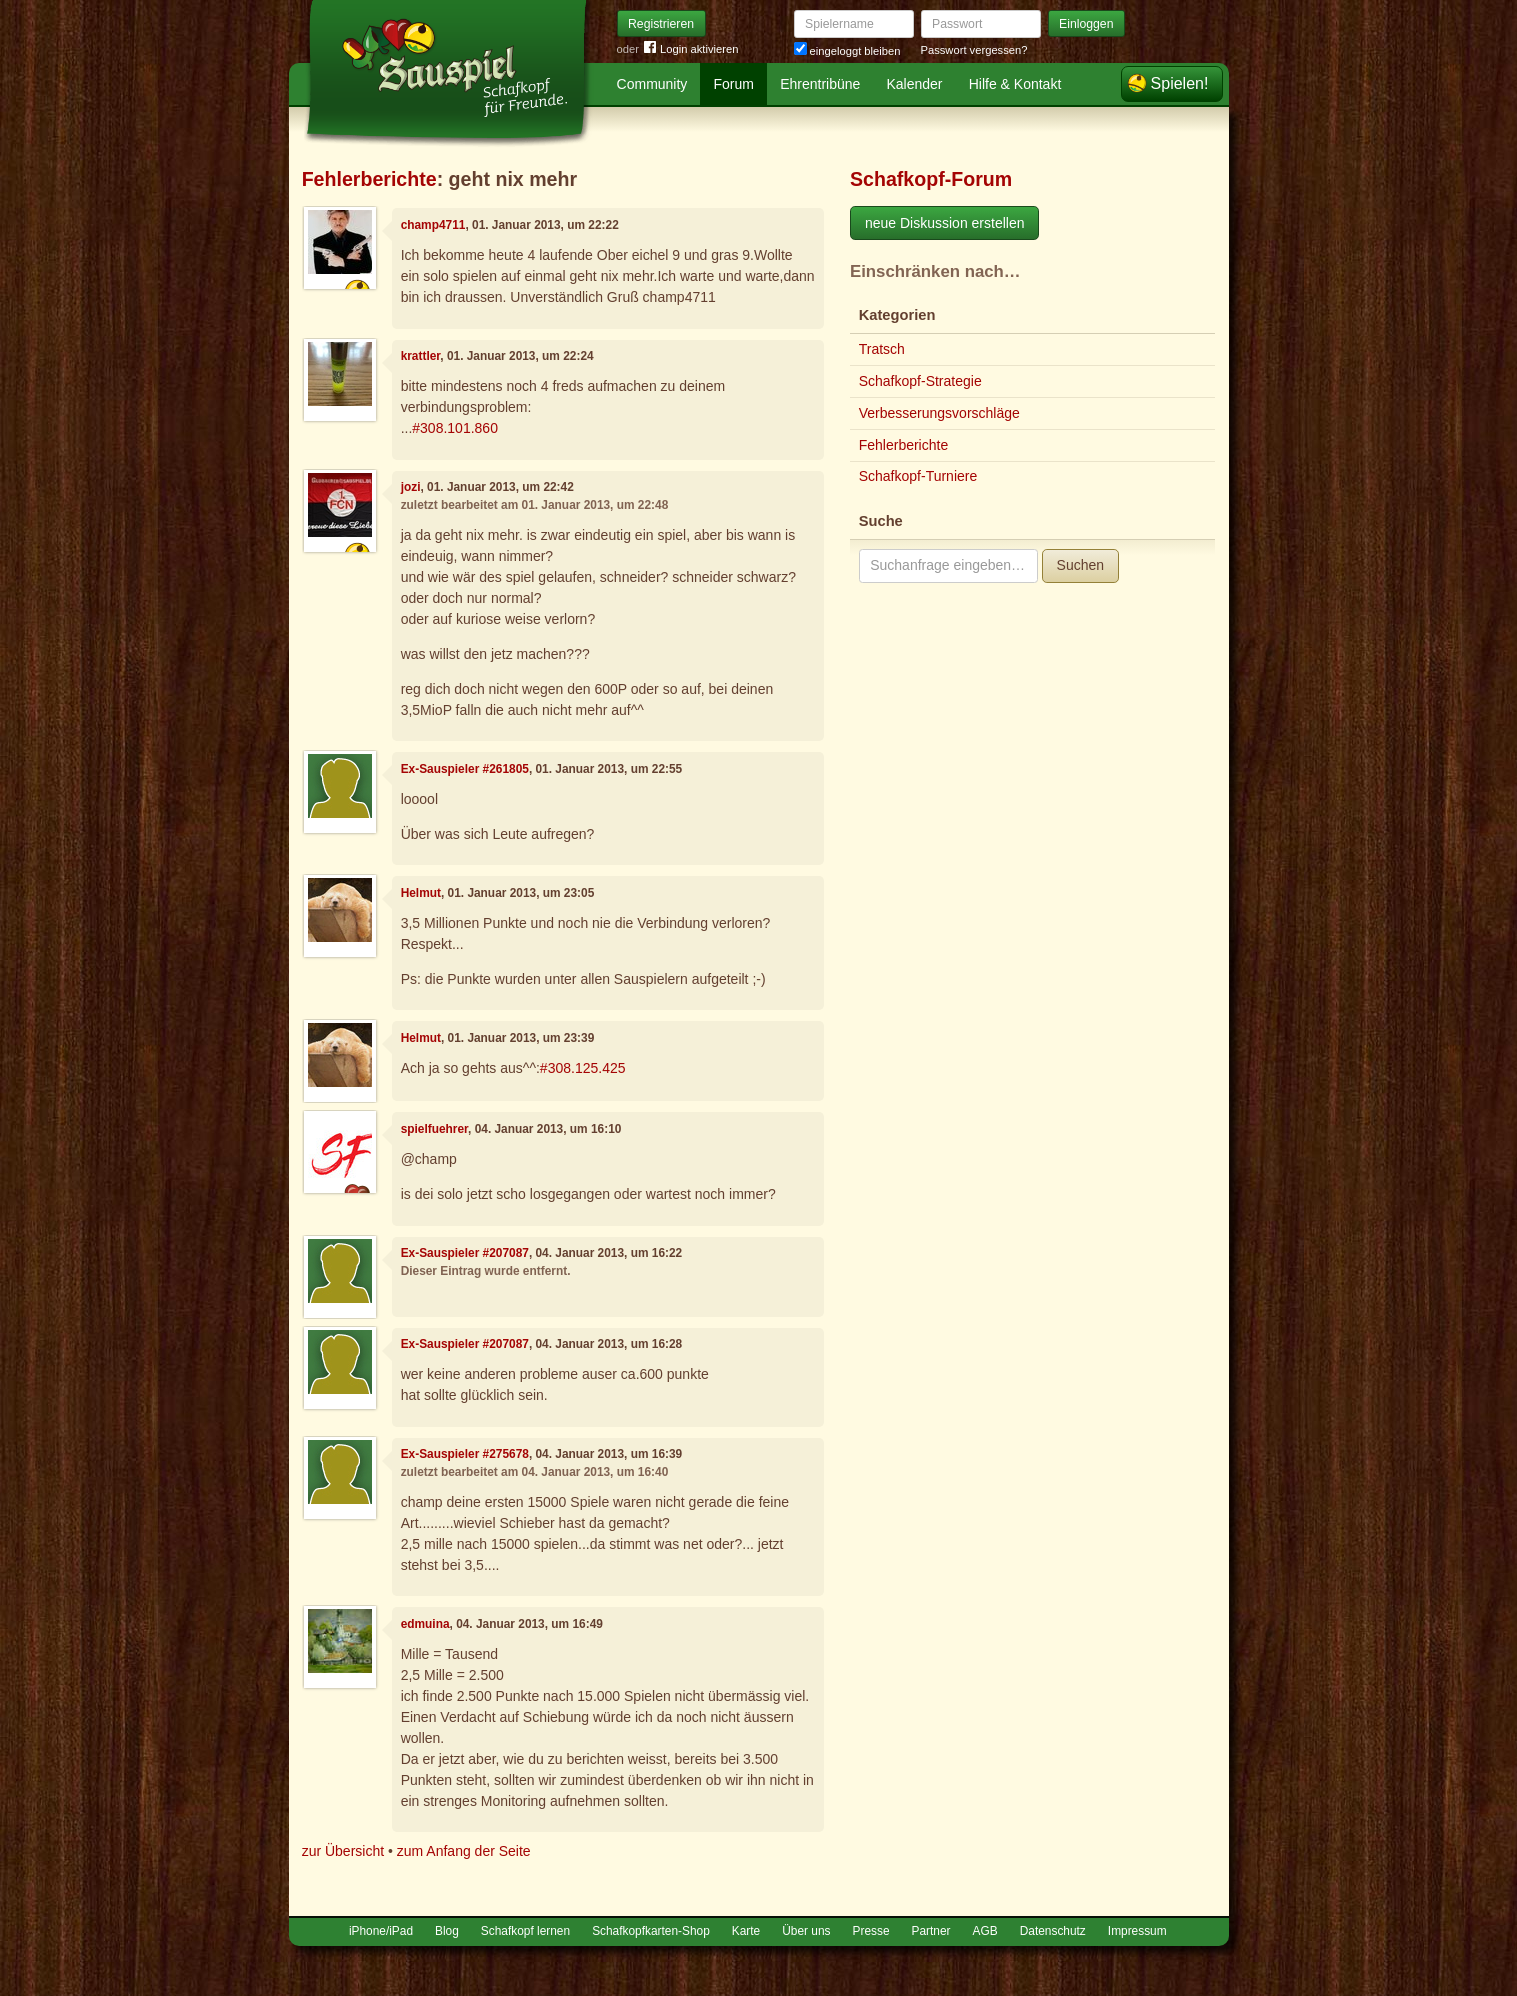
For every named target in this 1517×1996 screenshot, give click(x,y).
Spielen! (1180, 83)
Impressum (1137, 1931)
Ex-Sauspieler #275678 (465, 1454)
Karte (746, 1931)
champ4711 (433, 225)
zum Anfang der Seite (464, 1851)
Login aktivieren (691, 49)
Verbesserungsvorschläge (939, 413)
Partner (931, 1931)
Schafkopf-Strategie (920, 381)
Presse (871, 1931)
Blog (447, 1931)
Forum (734, 84)
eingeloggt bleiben (847, 51)
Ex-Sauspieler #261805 (465, 769)
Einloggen (1086, 24)
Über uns (806, 1931)
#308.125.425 (583, 1068)
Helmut (421, 893)
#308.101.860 (455, 428)
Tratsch (882, 349)
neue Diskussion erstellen (945, 223)
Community (652, 84)
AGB (985, 1931)
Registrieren (661, 24)
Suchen (1080, 565)
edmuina (425, 1624)
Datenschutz (1053, 1931)
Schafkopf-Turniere (918, 476)
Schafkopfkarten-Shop (651, 1931)
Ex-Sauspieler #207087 (465, 1253)
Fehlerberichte (369, 179)
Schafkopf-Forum (931, 179)
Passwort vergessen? (974, 50)
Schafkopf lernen (525, 1931)
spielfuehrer (434, 1129)
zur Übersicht (343, 1851)
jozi (411, 487)
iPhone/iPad (381, 1931)
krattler (421, 356)
